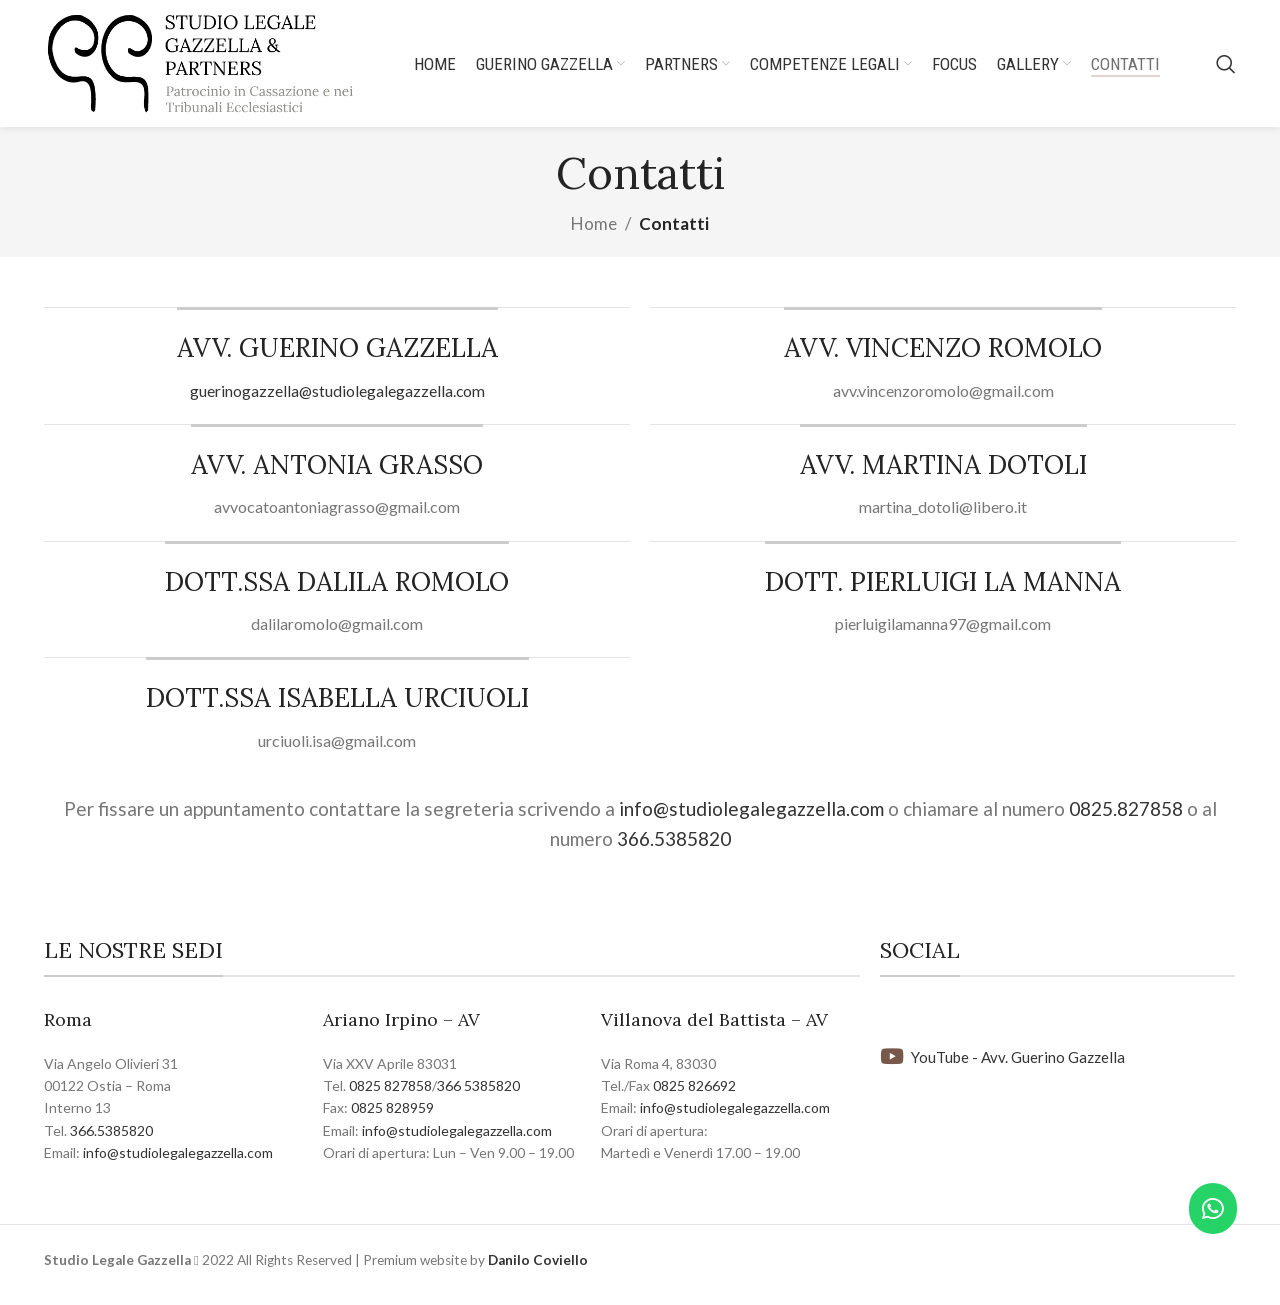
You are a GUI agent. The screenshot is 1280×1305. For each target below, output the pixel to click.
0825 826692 (694, 1097)
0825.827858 (1126, 820)
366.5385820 (674, 851)
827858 (408, 1097)
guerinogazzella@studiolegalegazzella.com (337, 402)
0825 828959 (392, 1120)
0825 (366, 1097)
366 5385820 (478, 1097)
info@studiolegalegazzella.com (749, 820)
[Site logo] (217, 67)
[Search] (1226, 70)
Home (594, 236)
